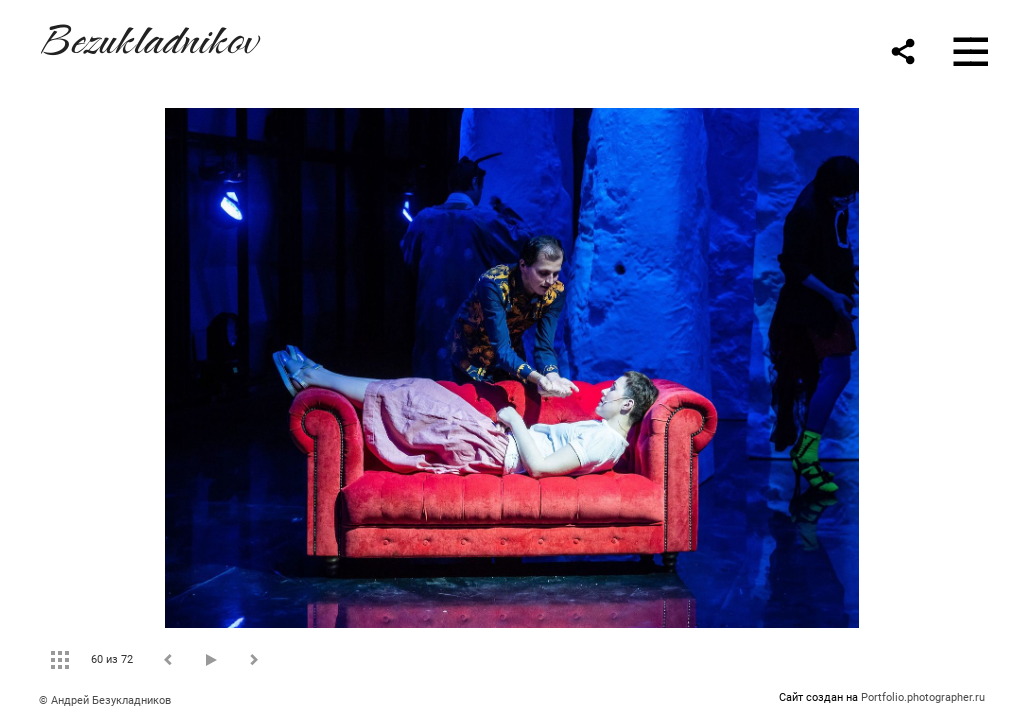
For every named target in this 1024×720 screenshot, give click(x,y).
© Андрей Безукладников (105, 700)
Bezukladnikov (148, 36)
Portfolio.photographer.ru (923, 697)
